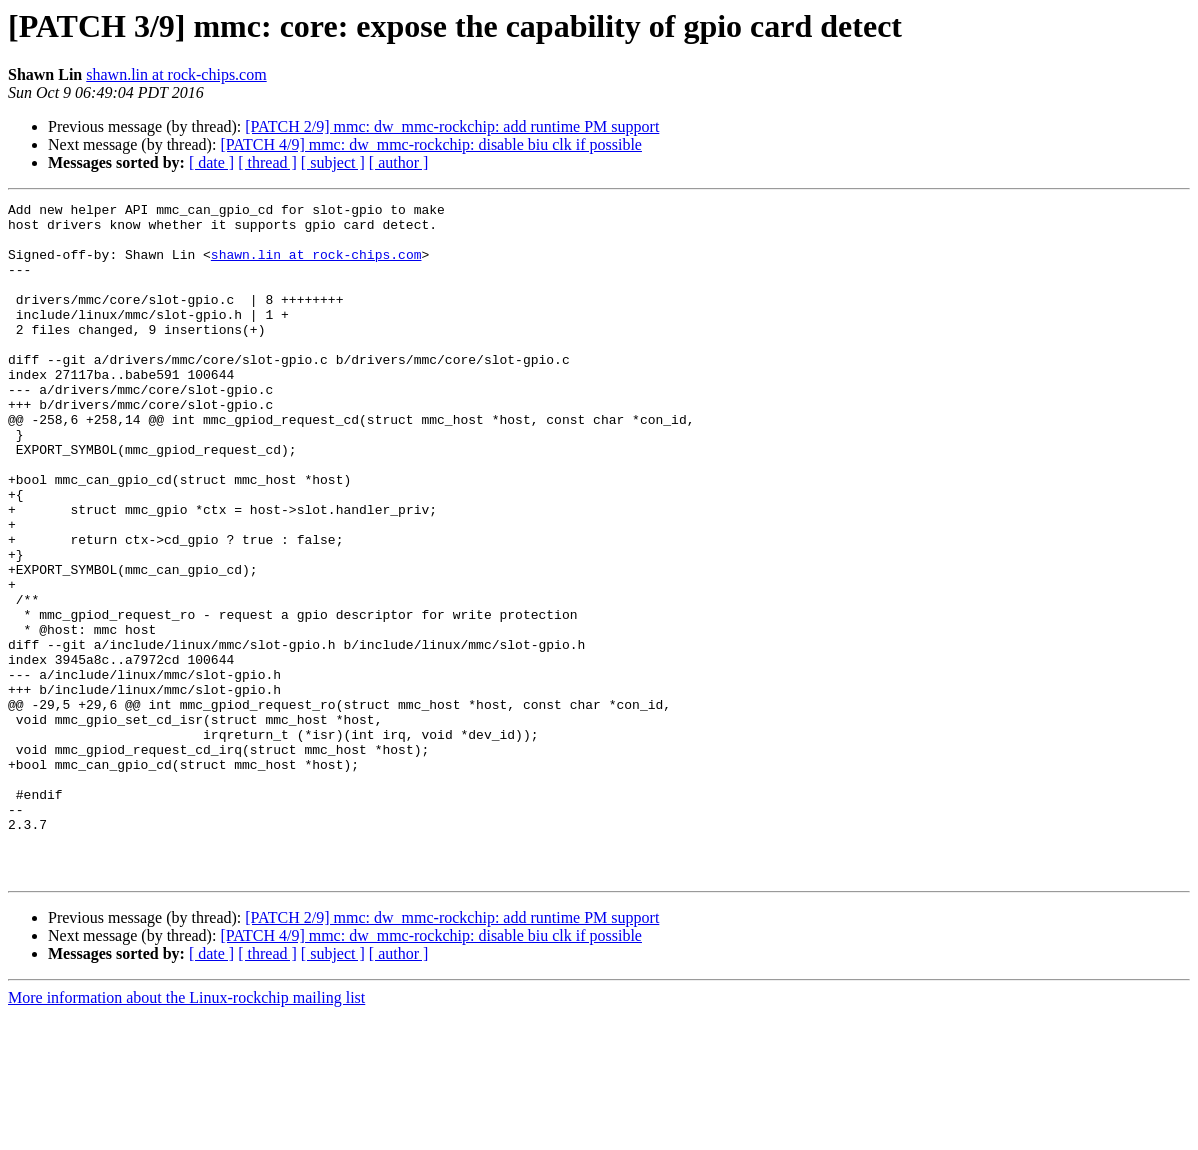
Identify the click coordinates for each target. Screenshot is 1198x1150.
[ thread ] (267, 162)
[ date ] (211, 162)
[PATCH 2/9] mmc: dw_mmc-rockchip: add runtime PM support (452, 126)
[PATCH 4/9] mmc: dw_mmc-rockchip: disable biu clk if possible (431, 144)
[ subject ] (333, 162)
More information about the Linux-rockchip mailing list (186, 1132)
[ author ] (399, 162)
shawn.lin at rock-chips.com (176, 74)
